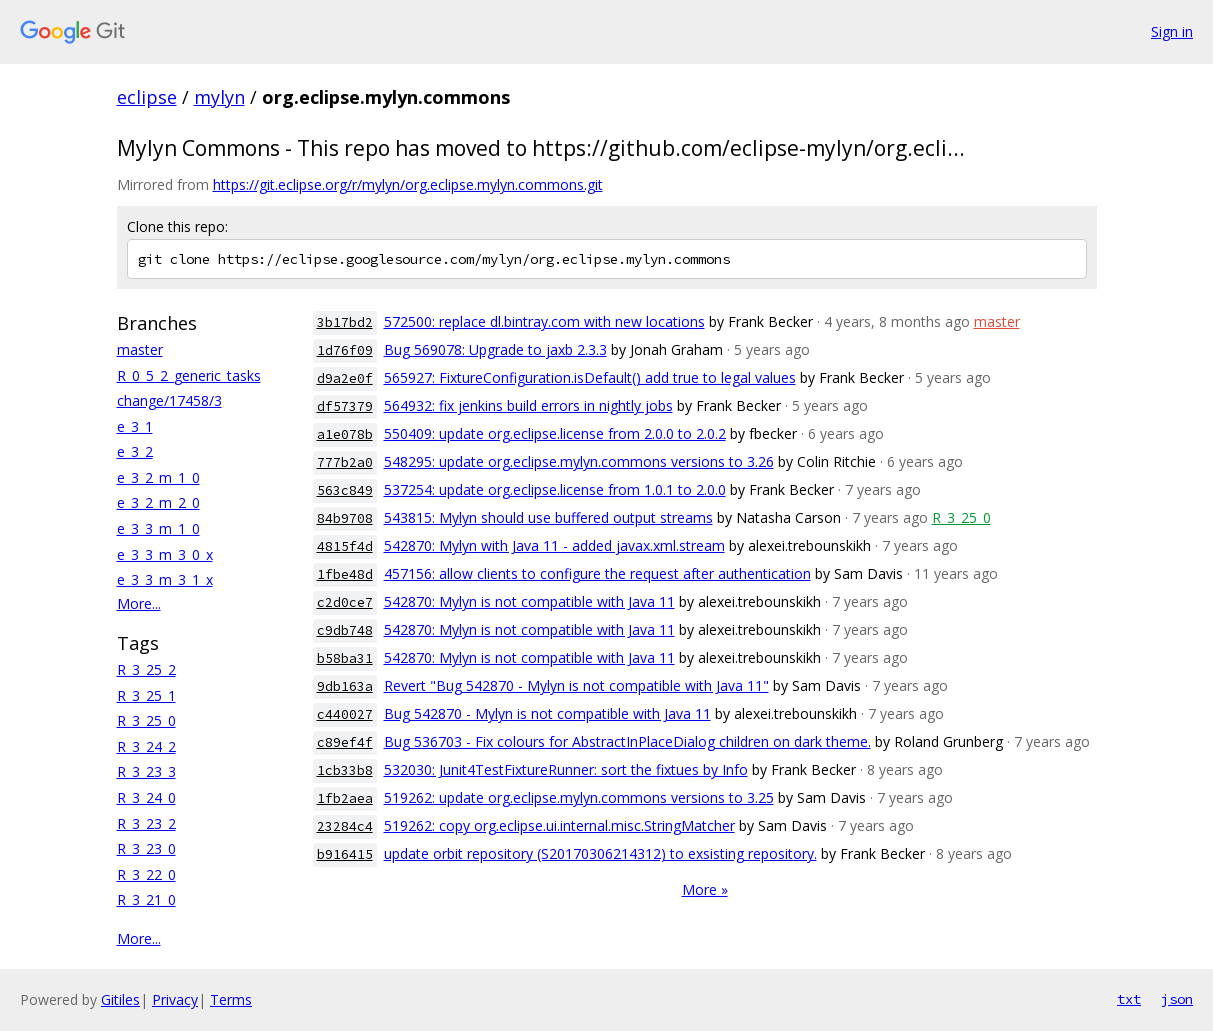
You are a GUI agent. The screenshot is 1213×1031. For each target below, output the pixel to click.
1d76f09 (345, 350)
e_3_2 (135, 451)
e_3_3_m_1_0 (158, 528)
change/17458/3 (169, 400)
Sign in (1172, 31)
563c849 (345, 490)
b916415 (345, 854)
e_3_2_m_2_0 (158, 502)
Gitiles (120, 999)
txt (1129, 999)
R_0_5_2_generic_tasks (189, 375)
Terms (231, 999)
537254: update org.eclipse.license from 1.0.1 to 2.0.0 (555, 489)
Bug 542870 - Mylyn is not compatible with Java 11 (547, 713)
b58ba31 (345, 658)
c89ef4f (345, 742)
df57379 (345, 406)
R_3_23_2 (146, 823)
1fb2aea (345, 798)
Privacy (175, 999)
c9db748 (345, 630)
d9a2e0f (345, 378)
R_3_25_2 (146, 669)
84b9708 (345, 518)
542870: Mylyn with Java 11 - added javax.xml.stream (554, 545)
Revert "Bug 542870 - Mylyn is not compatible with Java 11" (576, 685)
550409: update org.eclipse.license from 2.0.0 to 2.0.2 (555, 433)
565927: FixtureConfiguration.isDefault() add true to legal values (590, 377)
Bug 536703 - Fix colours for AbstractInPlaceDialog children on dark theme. (627, 741)
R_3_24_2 (146, 746)
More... (139, 603)
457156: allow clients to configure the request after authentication (597, 573)
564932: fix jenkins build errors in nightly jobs (528, 405)
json (1177, 999)
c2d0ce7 (345, 602)
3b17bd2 (345, 322)
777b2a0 (345, 462)
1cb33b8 (345, 770)
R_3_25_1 (146, 695)
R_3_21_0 (146, 899)
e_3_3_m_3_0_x (165, 554)
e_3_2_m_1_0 (158, 477)
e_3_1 (135, 426)
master (140, 349)
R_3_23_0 (146, 848)
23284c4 (345, 826)
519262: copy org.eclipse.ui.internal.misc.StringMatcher (559, 825)
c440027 (345, 714)
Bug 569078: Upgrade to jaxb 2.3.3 (495, 349)
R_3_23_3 (146, 771)
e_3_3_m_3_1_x (165, 579)
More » (705, 889)
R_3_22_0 (146, 874)
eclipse (147, 97)
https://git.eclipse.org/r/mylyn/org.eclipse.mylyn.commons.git (408, 184)
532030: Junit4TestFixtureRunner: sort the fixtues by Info (566, 769)
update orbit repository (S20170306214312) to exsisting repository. (600, 853)
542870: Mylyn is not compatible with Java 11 (529, 601)
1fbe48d (345, 574)
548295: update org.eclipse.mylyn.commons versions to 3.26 (579, 461)
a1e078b (345, 434)
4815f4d (345, 546)
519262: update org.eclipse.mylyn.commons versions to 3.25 (579, 797)
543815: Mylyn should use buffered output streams (548, 517)
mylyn (219, 97)
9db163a (345, 686)
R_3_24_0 (146, 797)
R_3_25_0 (146, 720)
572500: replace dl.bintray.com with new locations (544, 321)
